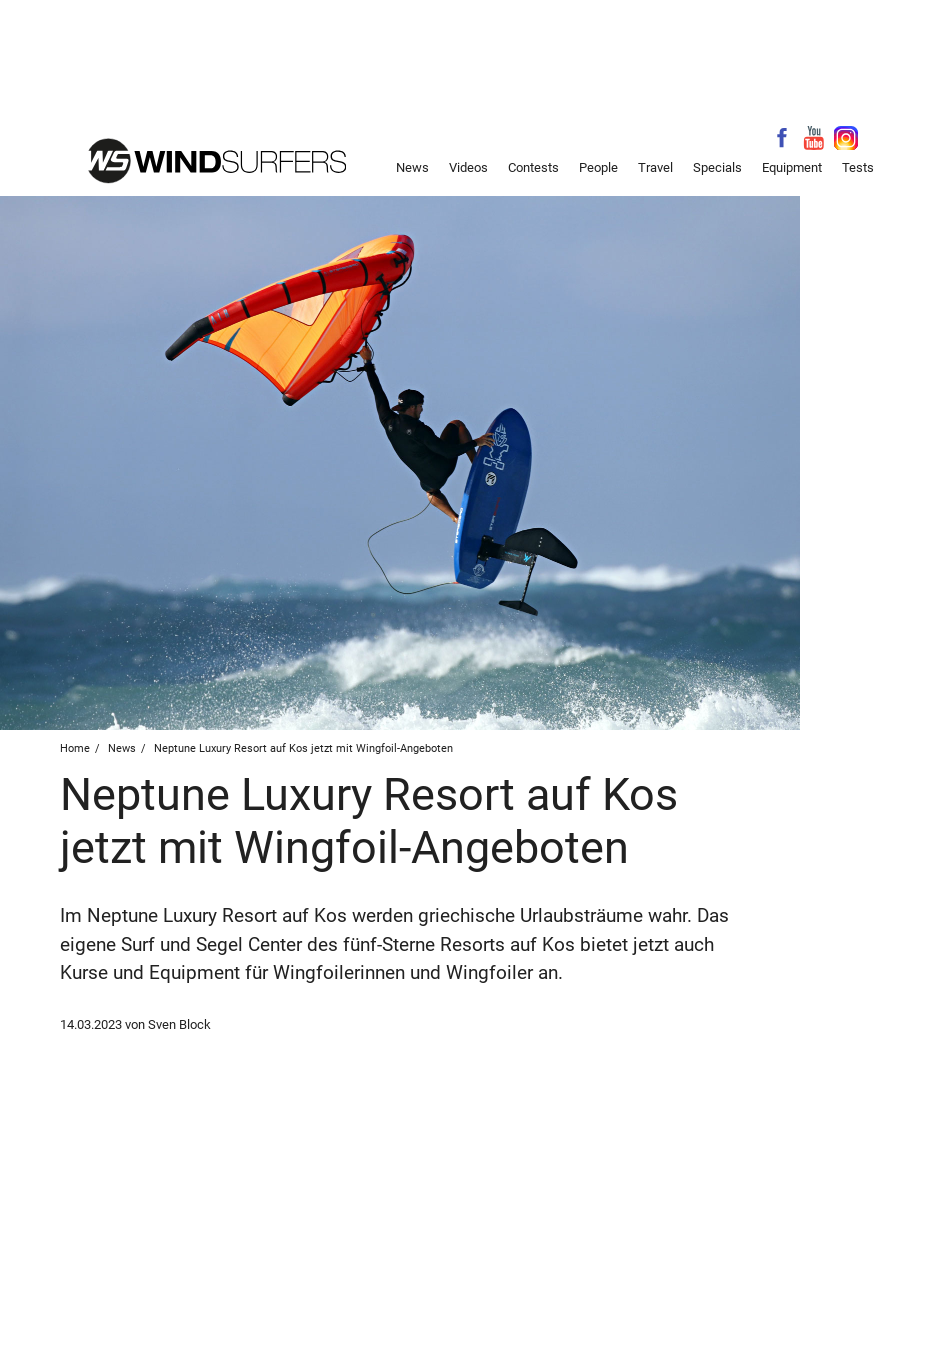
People (598, 167)
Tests (858, 167)
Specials (717, 167)
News (412, 167)
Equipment (792, 167)
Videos (468, 167)
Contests (533, 167)
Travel (655, 167)
